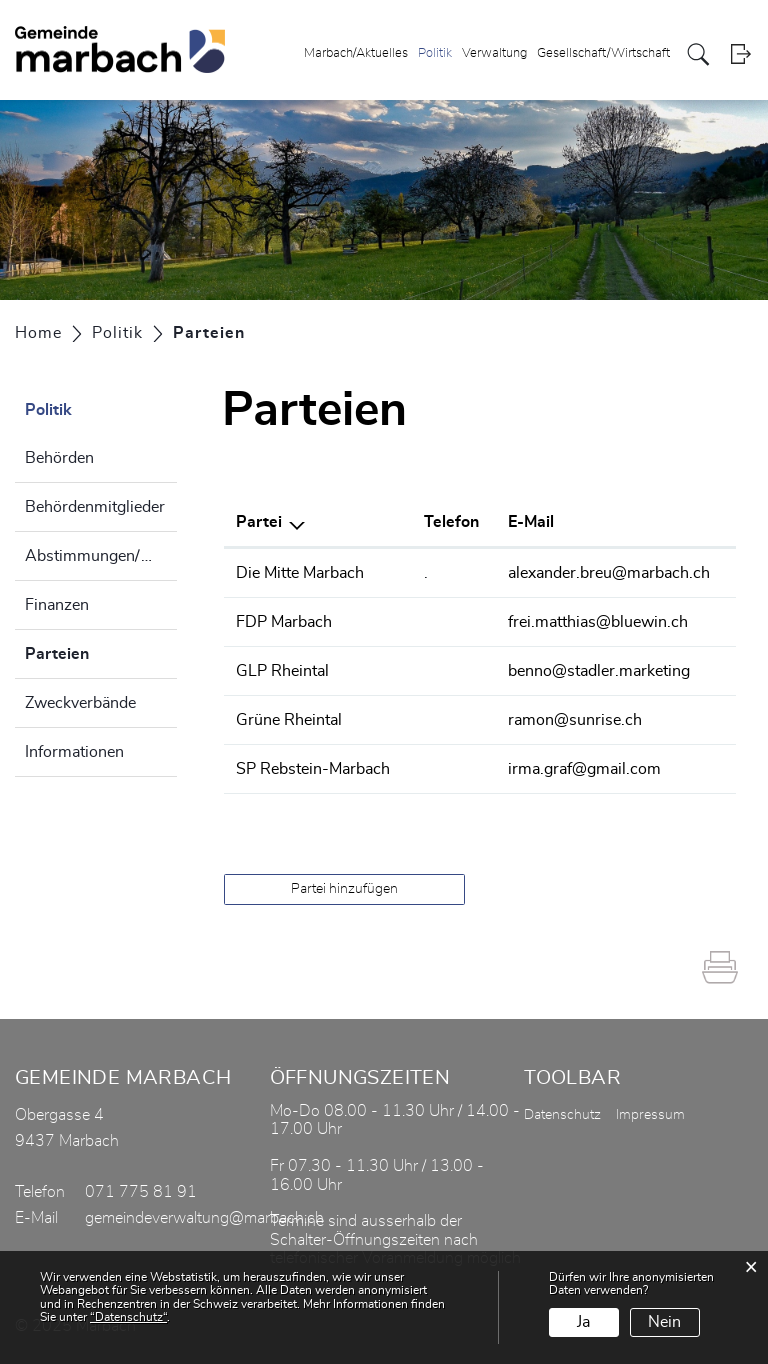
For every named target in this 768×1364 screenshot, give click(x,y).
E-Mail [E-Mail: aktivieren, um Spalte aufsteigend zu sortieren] (531, 522)
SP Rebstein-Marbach (313, 769)
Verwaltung (494, 53)
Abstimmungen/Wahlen (101, 556)
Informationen (74, 752)
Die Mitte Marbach (300, 573)
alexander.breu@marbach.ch (609, 573)
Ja (583, 1322)
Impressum (650, 1115)
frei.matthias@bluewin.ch (598, 622)
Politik (435, 53)
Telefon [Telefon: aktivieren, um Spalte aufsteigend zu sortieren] (451, 522)
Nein (664, 1322)
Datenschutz (562, 1115)
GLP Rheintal (282, 671)
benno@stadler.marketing (599, 671)
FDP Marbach (284, 622)
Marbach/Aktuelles (356, 53)
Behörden (59, 458)
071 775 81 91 (141, 1192)
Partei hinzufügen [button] (344, 889)
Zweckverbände (80, 703)
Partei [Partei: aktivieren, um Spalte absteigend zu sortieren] (259, 522)
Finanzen (57, 605)
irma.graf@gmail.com (584, 769)
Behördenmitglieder (95, 507)
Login (740, 54)
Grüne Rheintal (289, 720)
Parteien (101, 651)
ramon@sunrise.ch (575, 720)
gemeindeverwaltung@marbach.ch (204, 1218)
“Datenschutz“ (128, 1317)
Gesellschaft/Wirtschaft (603, 53)
